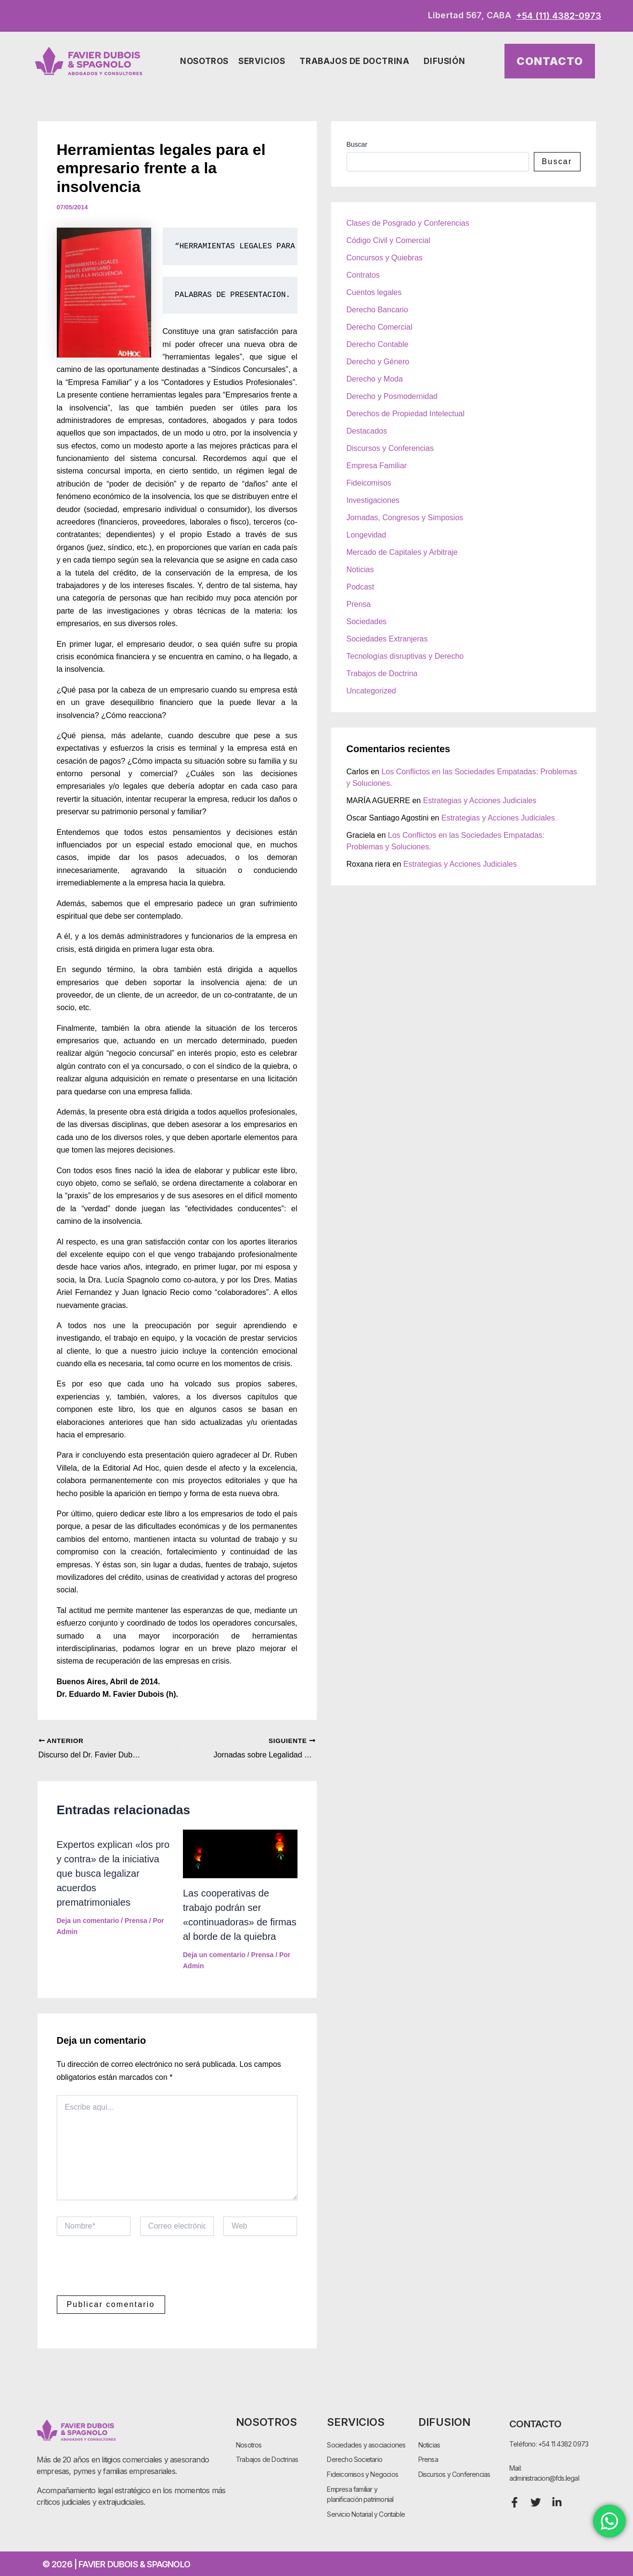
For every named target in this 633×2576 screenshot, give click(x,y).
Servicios (264, 61)
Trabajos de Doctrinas (267, 2459)
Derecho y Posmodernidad (392, 396)
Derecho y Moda (375, 379)
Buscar (357, 144)
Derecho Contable (378, 344)
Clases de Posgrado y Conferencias (408, 223)
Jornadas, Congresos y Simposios (405, 517)
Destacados (367, 431)
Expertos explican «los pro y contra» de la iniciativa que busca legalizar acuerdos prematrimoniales (113, 1873)
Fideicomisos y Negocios (362, 2474)
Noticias (360, 569)
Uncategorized (371, 691)
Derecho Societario (354, 2459)
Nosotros (204, 61)
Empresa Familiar (377, 465)
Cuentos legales (374, 292)
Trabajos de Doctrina (356, 61)
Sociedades (367, 621)
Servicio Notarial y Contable (366, 2514)
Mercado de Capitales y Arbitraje (402, 552)
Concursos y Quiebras (385, 258)
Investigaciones (373, 500)
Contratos (363, 275)
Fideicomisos (369, 483)
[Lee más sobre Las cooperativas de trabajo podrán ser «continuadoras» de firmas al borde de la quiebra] (240, 1853)
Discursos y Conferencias (390, 448)
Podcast (361, 587)
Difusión (447, 61)
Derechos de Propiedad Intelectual (406, 414)
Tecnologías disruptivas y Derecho (405, 656)
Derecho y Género (378, 362)
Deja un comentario (88, 1920)
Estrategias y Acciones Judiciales (480, 800)
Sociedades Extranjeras (387, 639)
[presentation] (130, 2272)
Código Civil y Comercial (388, 240)
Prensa (136, 1920)
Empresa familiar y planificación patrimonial (360, 2494)
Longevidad (367, 535)
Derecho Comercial (380, 327)
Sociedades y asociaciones (366, 2444)
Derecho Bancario (377, 310)
